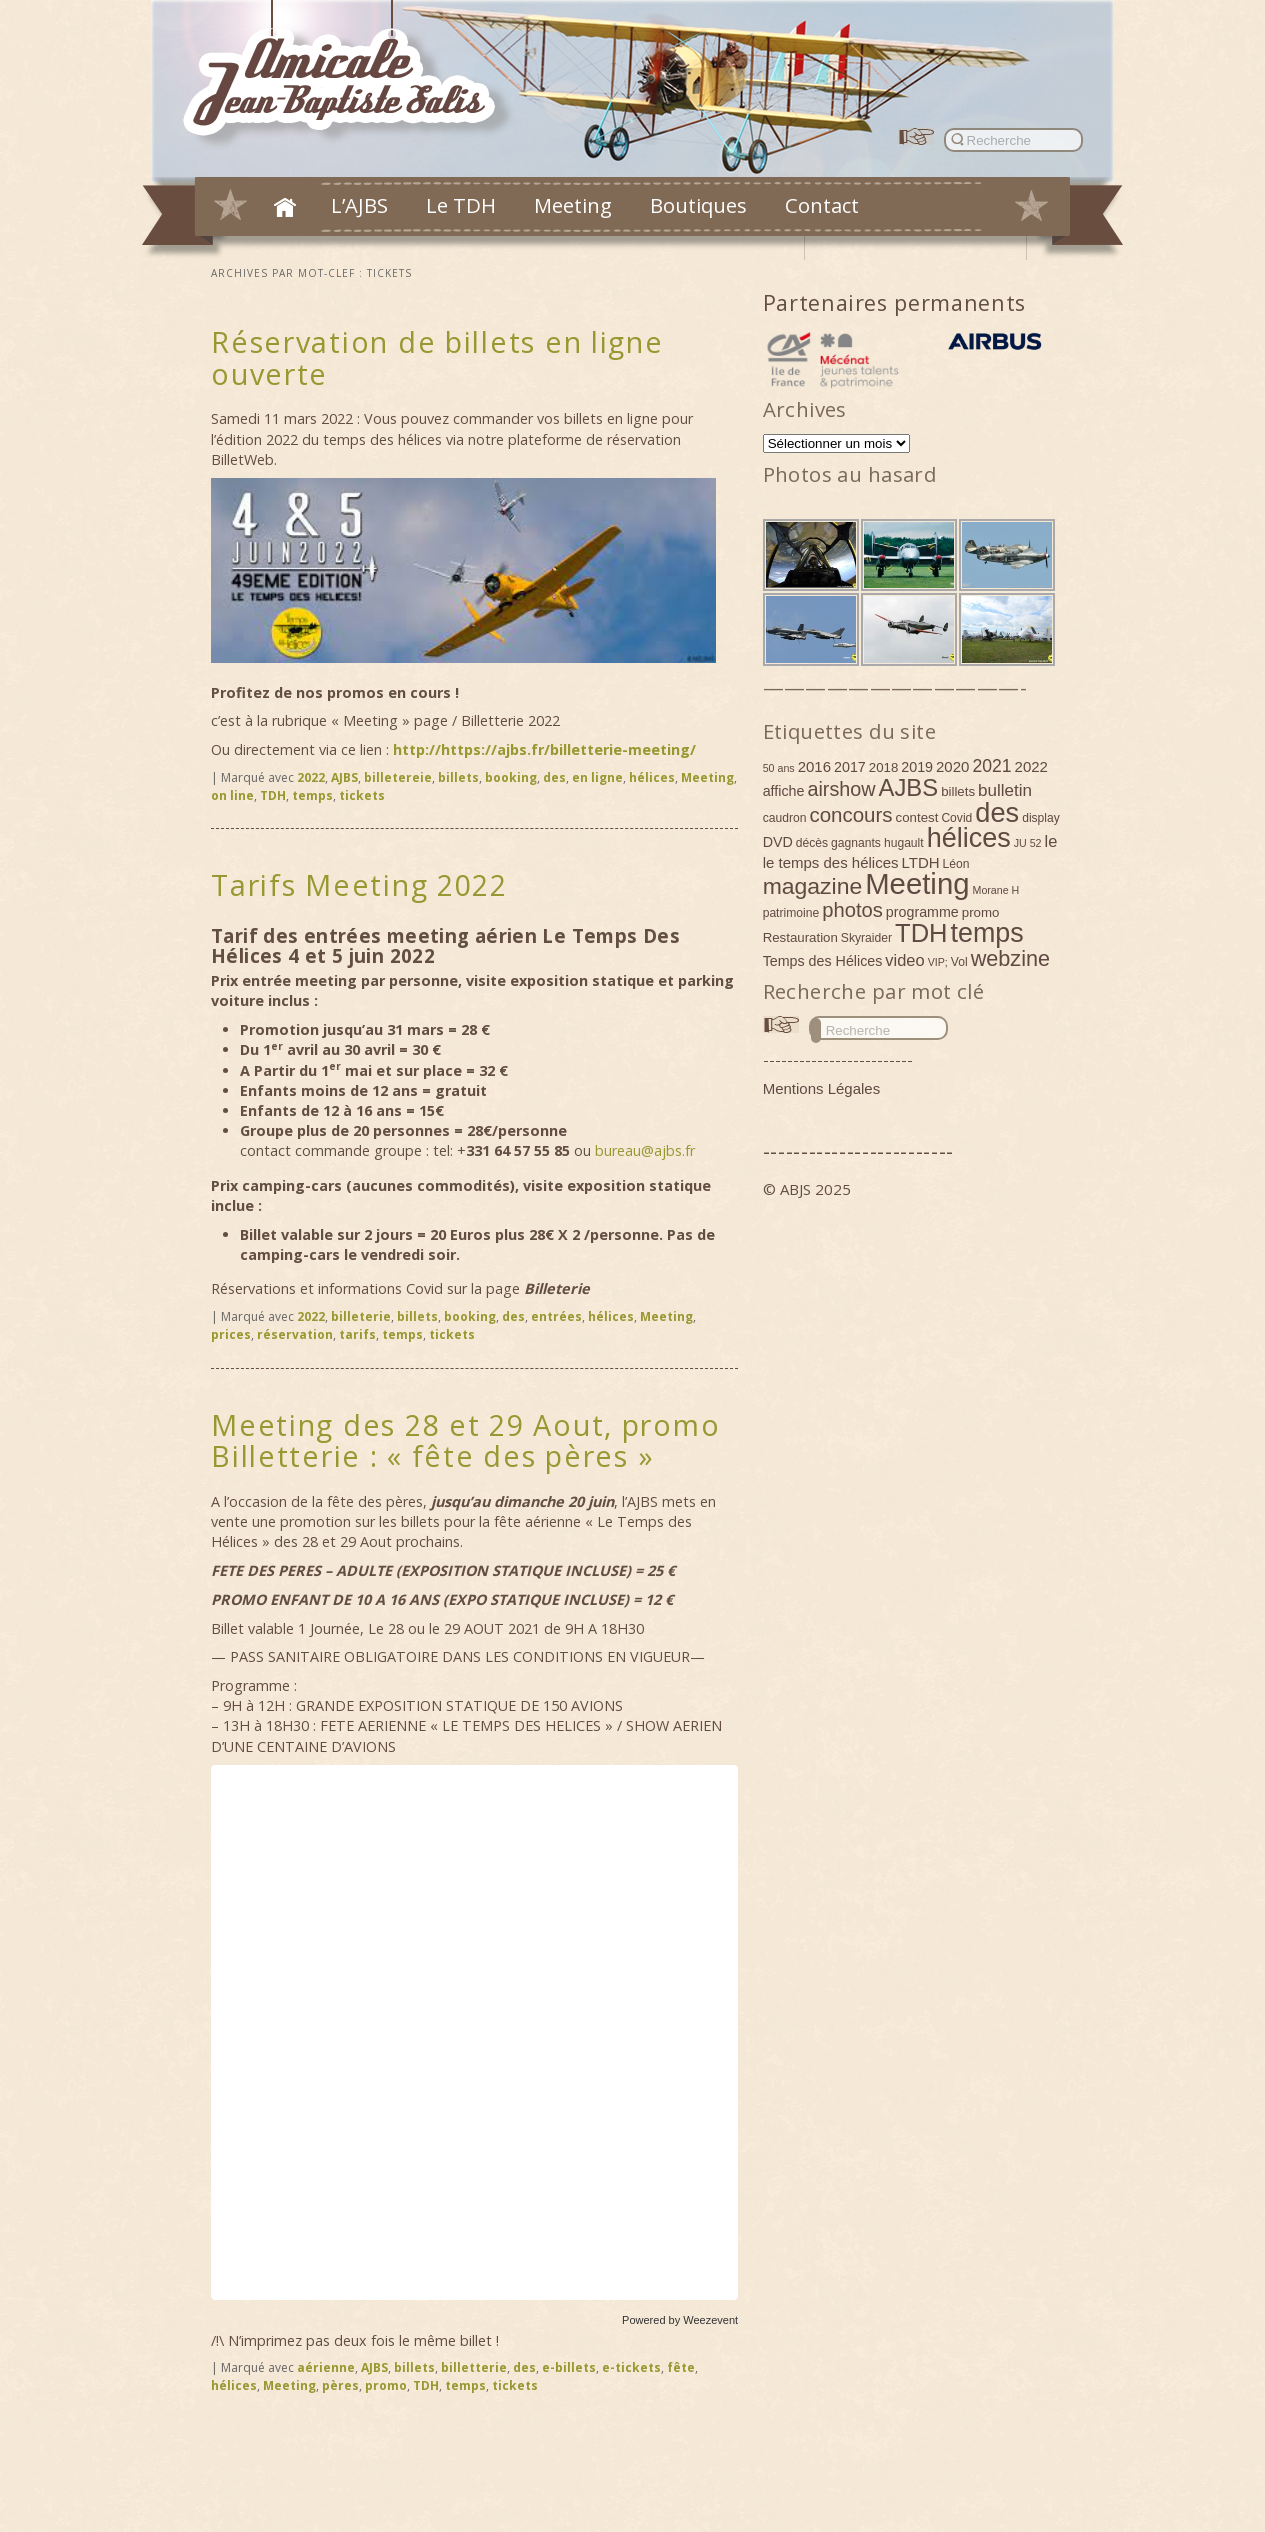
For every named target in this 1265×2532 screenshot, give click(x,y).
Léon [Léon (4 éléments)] (956, 864)
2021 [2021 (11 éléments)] (991, 766)
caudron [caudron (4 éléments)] (785, 818)
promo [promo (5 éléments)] (981, 912)
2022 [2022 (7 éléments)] (1031, 766)
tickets (362, 795)
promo (386, 2385)
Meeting (573, 205)
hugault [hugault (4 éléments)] (904, 843)
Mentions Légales (822, 1088)
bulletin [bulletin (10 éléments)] (1005, 790)
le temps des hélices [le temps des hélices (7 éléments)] (831, 862)
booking (511, 777)
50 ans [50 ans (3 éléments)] (779, 768)
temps (312, 795)
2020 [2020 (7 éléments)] (952, 766)
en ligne (597, 777)
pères (340, 2385)
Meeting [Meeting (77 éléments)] (917, 883)
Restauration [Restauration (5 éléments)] (800, 937)
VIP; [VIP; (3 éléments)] (938, 962)
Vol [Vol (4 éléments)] (959, 962)
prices (231, 1334)
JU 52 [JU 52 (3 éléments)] (1028, 843)
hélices (652, 777)
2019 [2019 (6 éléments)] (917, 767)
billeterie (361, 1316)
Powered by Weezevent (680, 2320)
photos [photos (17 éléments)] (852, 910)
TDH (273, 795)
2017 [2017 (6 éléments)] (850, 767)
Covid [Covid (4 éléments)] (956, 818)
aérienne (326, 2367)
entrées (556, 1316)
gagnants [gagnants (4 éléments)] (856, 843)
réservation (295, 1334)
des (554, 777)
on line (232, 795)
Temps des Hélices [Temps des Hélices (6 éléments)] (823, 961)
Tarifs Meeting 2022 (359, 884)
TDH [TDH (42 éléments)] (921, 933)
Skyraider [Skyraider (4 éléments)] (866, 938)
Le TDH (461, 205)
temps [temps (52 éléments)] (987, 933)
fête (681, 2367)
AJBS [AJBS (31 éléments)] (909, 787)
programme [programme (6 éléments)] (922, 912)
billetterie (474, 2367)
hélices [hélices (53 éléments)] (969, 838)
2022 (311, 777)
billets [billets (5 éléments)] (958, 791)
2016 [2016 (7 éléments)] (814, 766)
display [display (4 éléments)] (1041, 818)
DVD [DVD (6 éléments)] (778, 842)
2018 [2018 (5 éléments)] (884, 767)
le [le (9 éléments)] (1051, 841)
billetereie (398, 777)
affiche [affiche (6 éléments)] (784, 791)
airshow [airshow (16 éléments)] (841, 789)
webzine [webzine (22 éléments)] (1010, 958)
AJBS (344, 777)
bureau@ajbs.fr (645, 1150)
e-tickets (631, 2367)
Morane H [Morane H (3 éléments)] (996, 890)
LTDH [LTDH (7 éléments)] (921, 862)
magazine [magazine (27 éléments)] (813, 886)
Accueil (285, 207)
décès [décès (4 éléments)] (812, 843)
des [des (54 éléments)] (997, 812)
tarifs (357, 1334)
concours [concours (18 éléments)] (850, 814)
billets (458, 777)
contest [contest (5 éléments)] (917, 817)
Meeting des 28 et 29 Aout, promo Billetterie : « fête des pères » (465, 1440)
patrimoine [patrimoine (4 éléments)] (791, 913)
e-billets (569, 2367)
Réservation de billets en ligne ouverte (437, 357)
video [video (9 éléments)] (904, 960)
